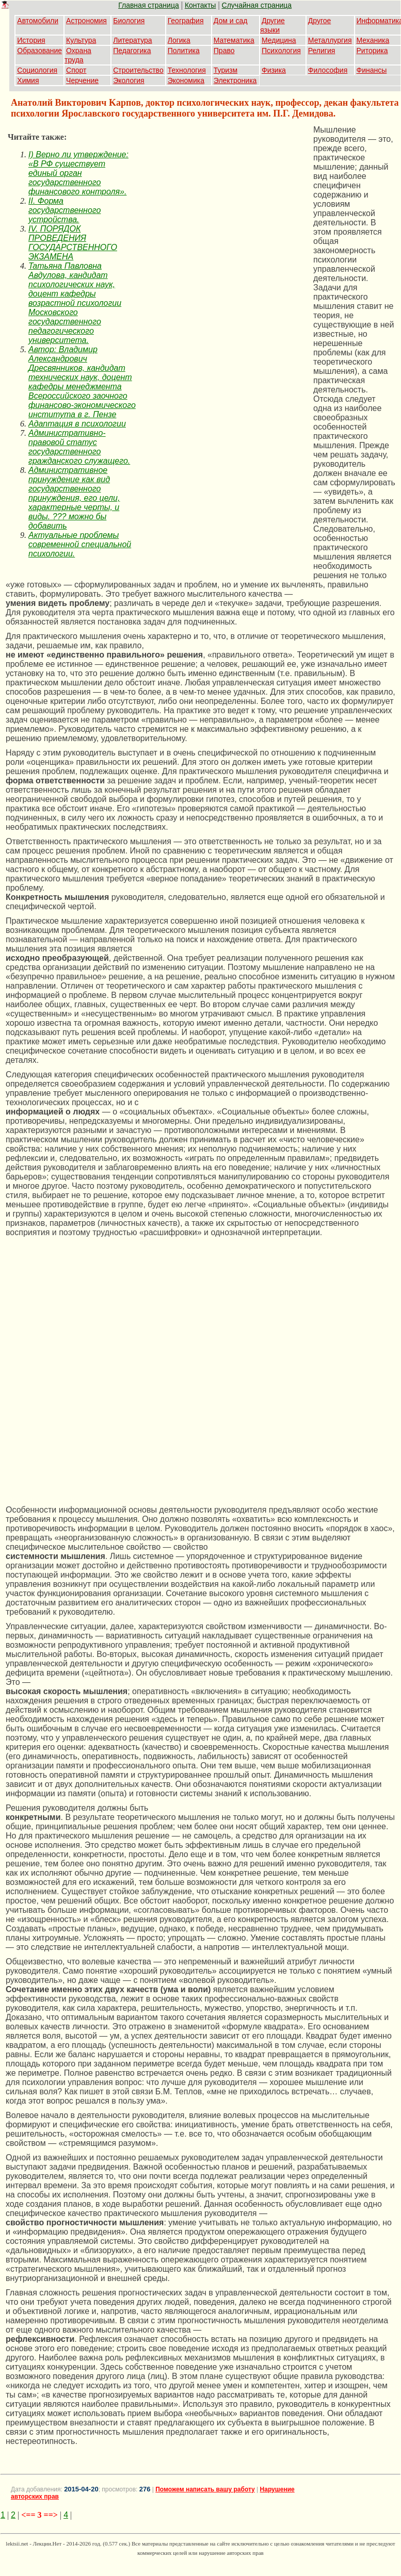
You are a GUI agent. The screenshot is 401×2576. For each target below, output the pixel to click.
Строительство (138, 70)
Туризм (225, 70)
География (186, 21)
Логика (179, 40)
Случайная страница (257, 5)
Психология (281, 50)
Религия (321, 50)
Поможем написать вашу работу (205, 2489)
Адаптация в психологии (77, 423)
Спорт (76, 70)
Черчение (82, 80)
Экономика (186, 80)
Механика (373, 40)
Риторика (372, 50)
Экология (128, 80)
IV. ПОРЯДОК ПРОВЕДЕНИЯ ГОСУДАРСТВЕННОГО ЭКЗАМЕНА (72, 242)
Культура (81, 40)
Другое (319, 21)
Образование (39, 50)
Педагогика (132, 50)
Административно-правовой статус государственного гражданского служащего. (79, 447)
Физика (274, 70)
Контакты (200, 5)
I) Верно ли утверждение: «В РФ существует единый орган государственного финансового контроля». (78, 173)
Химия (28, 80)
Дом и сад (231, 21)
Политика (184, 50)
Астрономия (86, 21)
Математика (234, 40)
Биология (129, 21)
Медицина (279, 40)
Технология (187, 70)
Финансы (372, 70)
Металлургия (330, 40)
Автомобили (37, 21)
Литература (132, 40)
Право (224, 50)
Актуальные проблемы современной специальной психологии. (79, 544)
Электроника (235, 80)
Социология (37, 70)
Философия (327, 70)
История (31, 40)
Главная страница (148, 5)
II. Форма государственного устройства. (64, 210)
